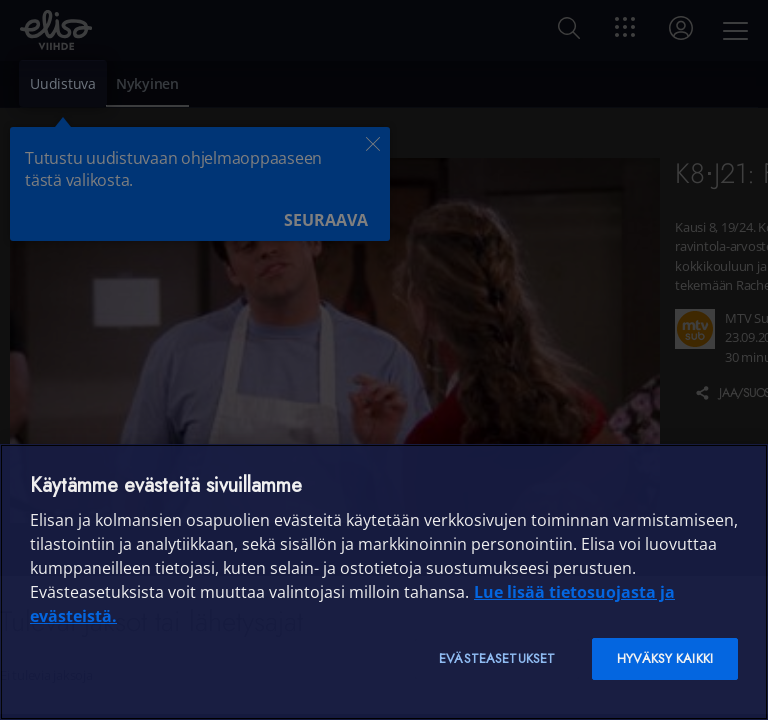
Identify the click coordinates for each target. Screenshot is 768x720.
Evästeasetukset (497, 658)
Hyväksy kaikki (665, 658)
